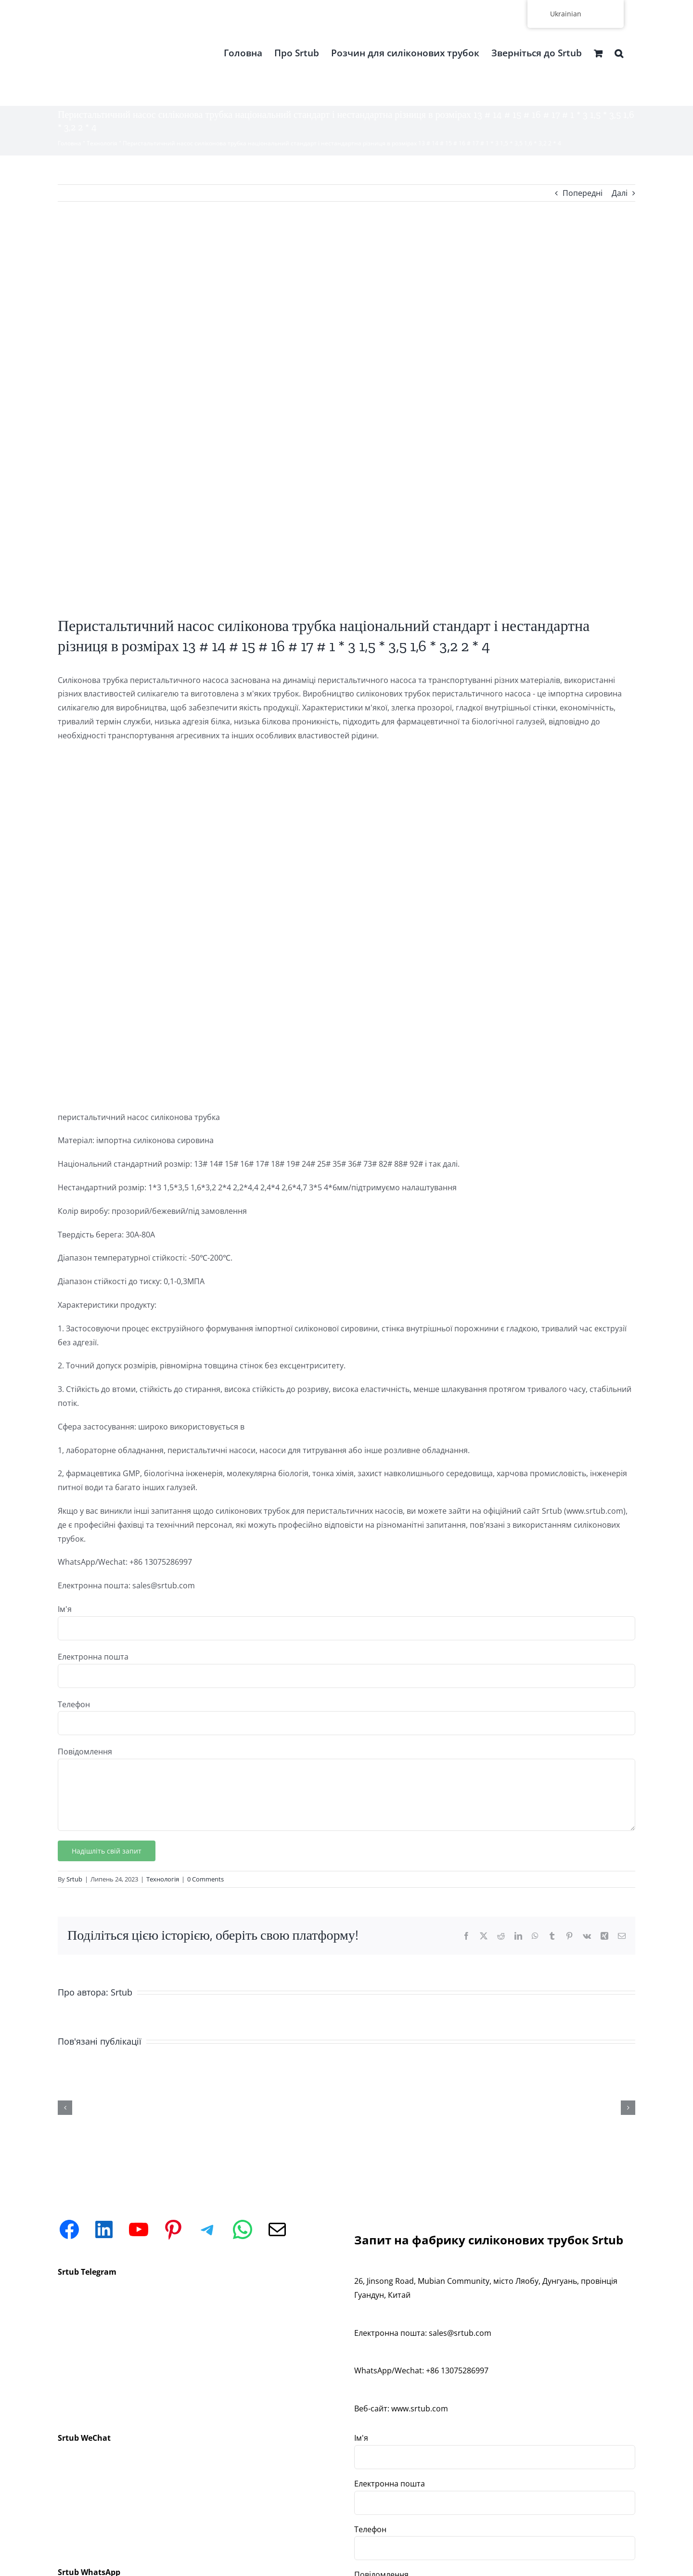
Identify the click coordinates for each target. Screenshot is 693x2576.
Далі (620, 193)
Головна (69, 143)
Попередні (583, 193)
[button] (619, 53)
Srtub (74, 1879)
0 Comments (205, 1879)
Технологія (102, 143)
